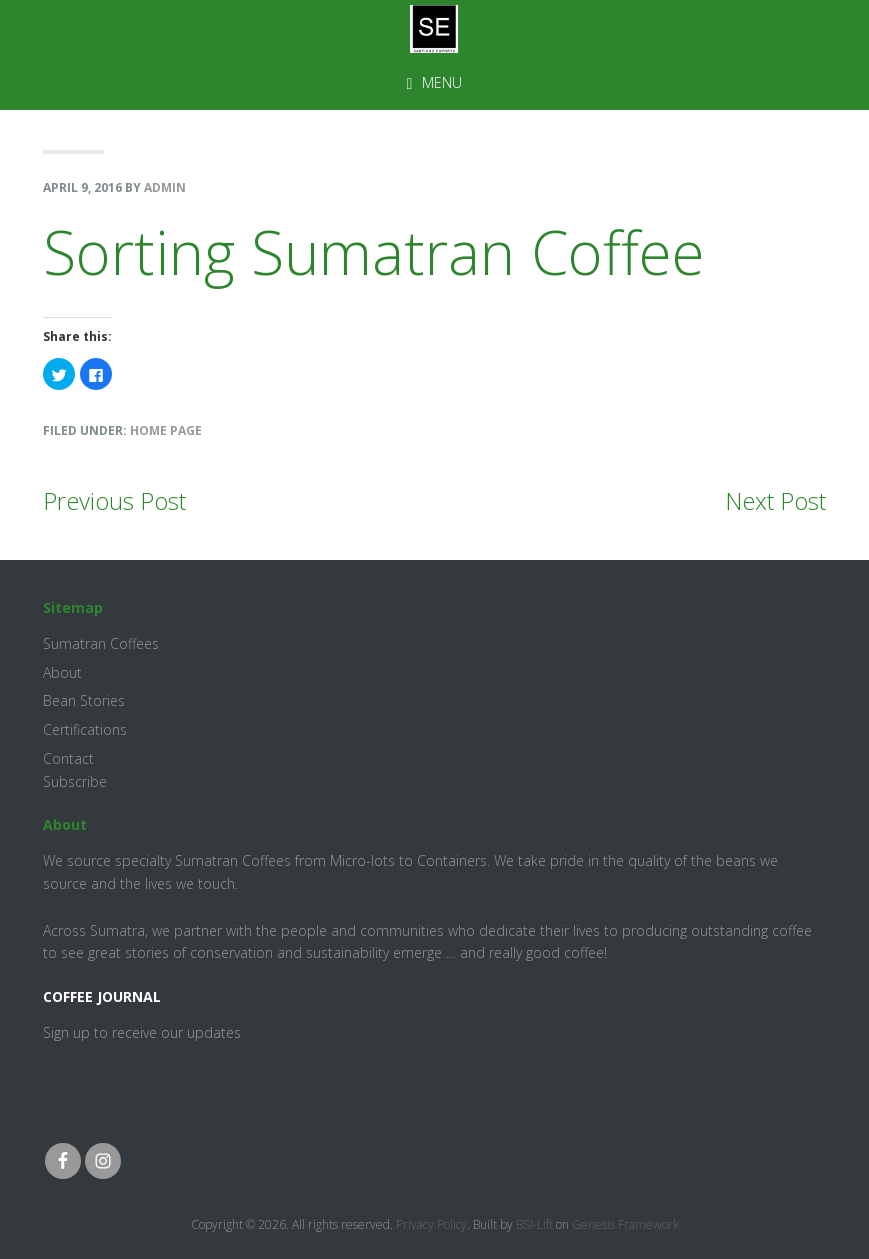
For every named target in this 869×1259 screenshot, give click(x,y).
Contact (68, 758)
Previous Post (114, 500)
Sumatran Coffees (101, 643)
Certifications (85, 729)
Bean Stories (84, 700)
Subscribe (75, 781)
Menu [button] (442, 82)
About (62, 672)
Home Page (166, 430)
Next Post (775, 500)
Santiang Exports (434, 29)
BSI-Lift (534, 1224)
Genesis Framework (625, 1224)
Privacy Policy (431, 1224)
